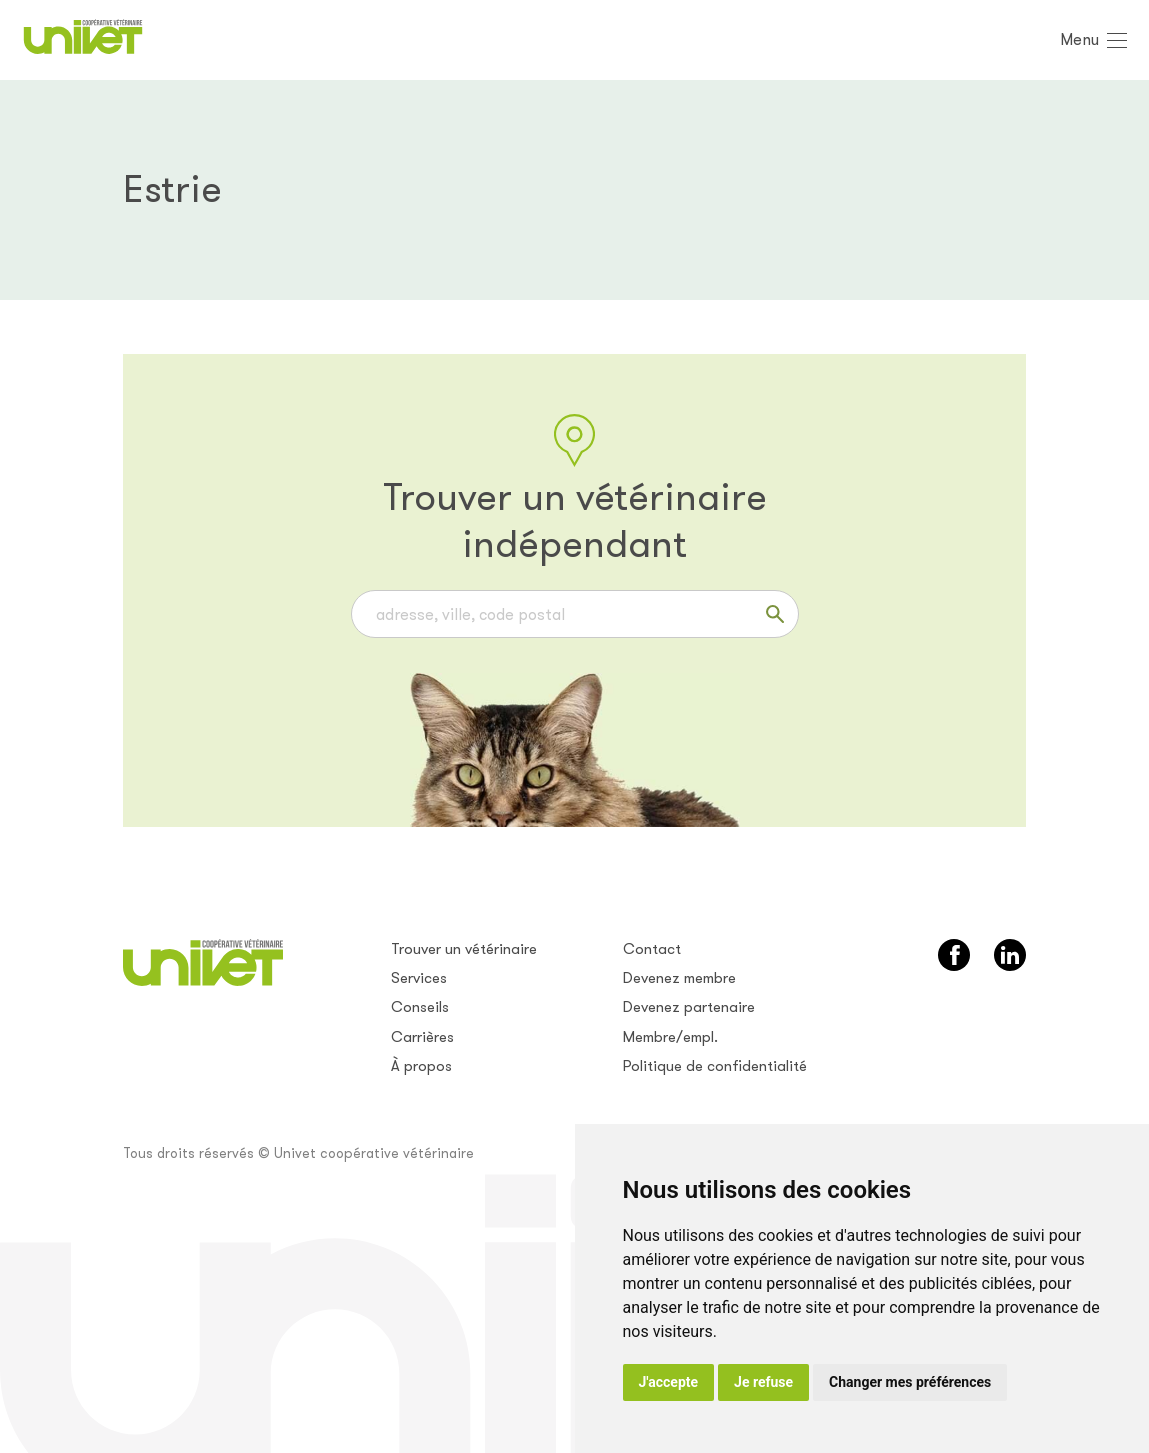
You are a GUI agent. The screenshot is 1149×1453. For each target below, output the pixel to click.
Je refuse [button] (763, 1382)
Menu (1079, 39)
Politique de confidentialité (715, 1066)
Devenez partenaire (689, 1007)
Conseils (420, 1007)
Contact (652, 949)
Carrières (422, 1037)
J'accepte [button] (669, 1382)
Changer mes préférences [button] (910, 1382)
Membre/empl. (670, 1037)
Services (419, 978)
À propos (421, 1066)
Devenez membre (679, 978)
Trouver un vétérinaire (464, 949)
